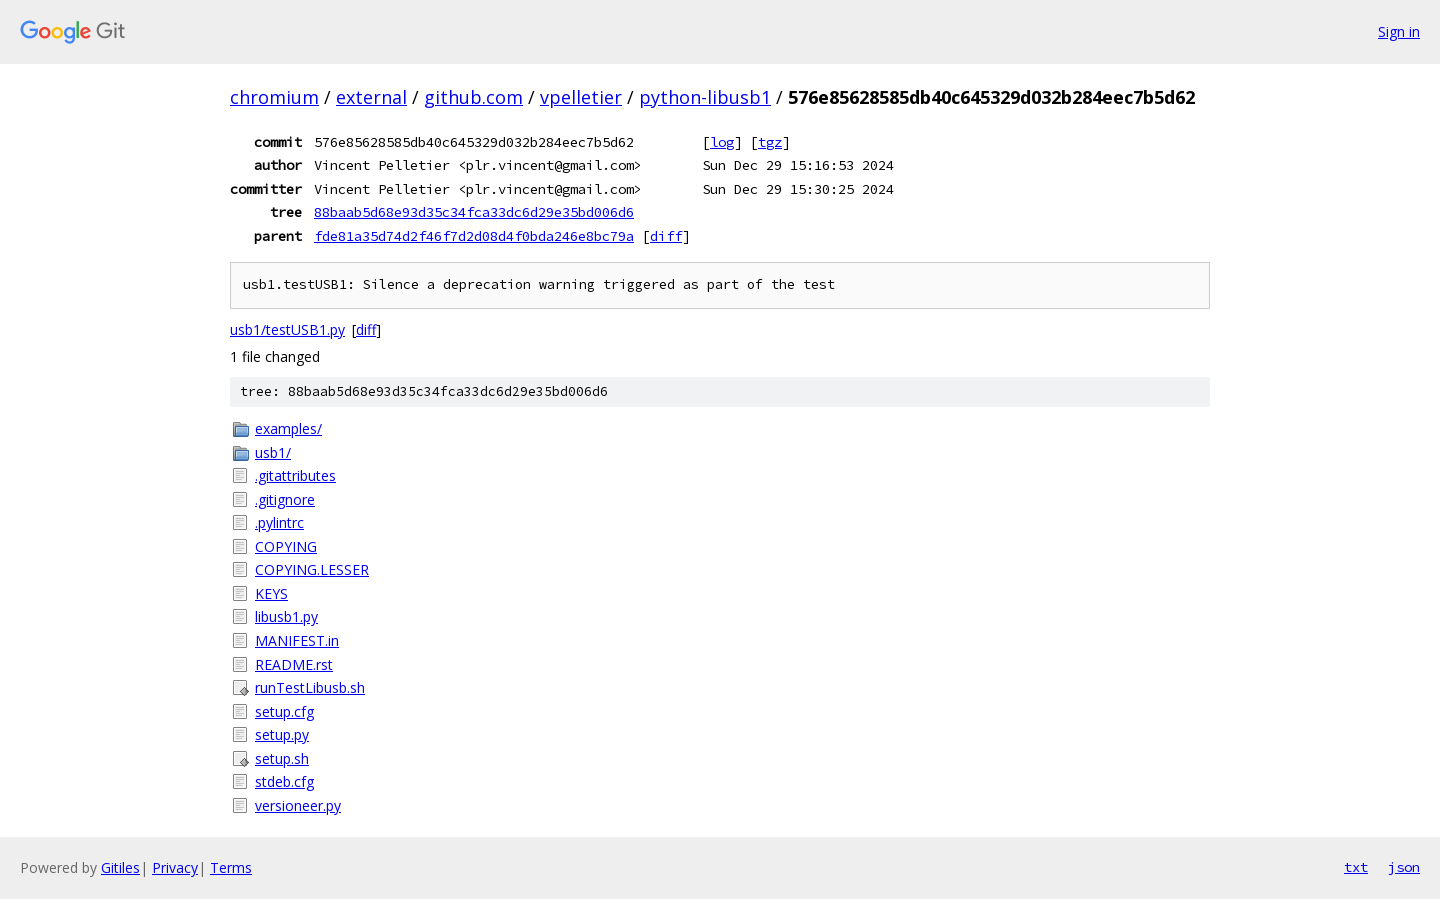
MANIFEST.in (297, 640)
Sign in (1399, 31)
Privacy (175, 867)
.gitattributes (295, 475)
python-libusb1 (705, 97)
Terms (231, 867)
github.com (473, 97)
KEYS (271, 593)
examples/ (288, 428)
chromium (274, 97)
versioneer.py (298, 805)
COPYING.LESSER (312, 569)
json (1404, 867)
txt (1356, 867)
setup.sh (282, 758)
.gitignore (285, 499)
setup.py (282, 734)
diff (666, 236)
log (722, 142)
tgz (770, 142)
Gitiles (120, 867)
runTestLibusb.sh (310, 687)
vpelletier (581, 97)
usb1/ (273, 452)
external (371, 97)
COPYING (286, 546)
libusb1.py (286, 616)
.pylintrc (279, 522)
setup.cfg (284, 711)
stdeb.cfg (284, 781)
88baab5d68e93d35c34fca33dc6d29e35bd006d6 (474, 212)
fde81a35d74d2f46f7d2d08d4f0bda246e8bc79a (474, 236)
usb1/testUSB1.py (287, 329)
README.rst (294, 664)
